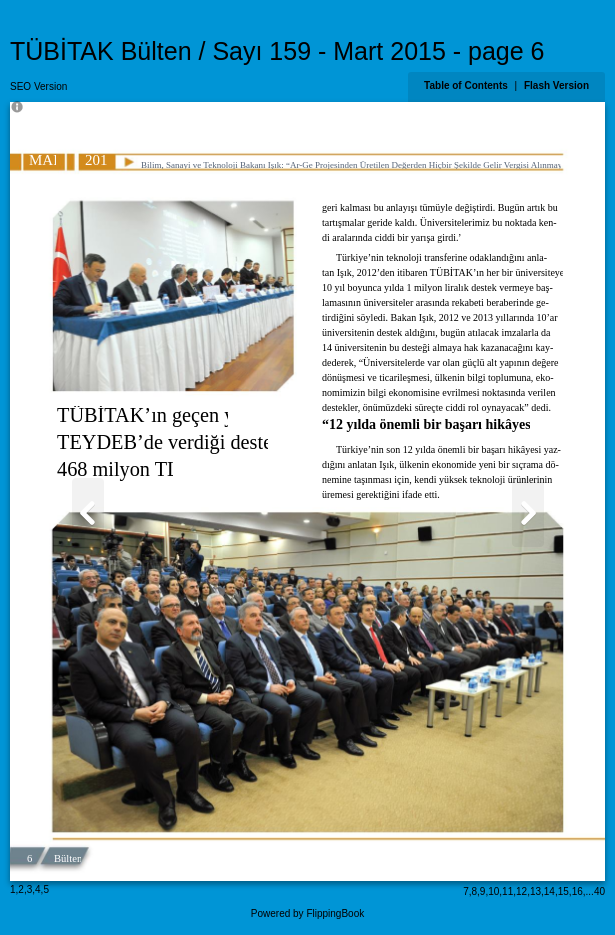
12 (521, 891)
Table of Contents (467, 85)
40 (599, 891)
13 (535, 891)
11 (507, 891)
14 (549, 891)
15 (563, 891)
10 (493, 891)
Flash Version (556, 85)
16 (577, 891)
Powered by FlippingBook (307, 913)
